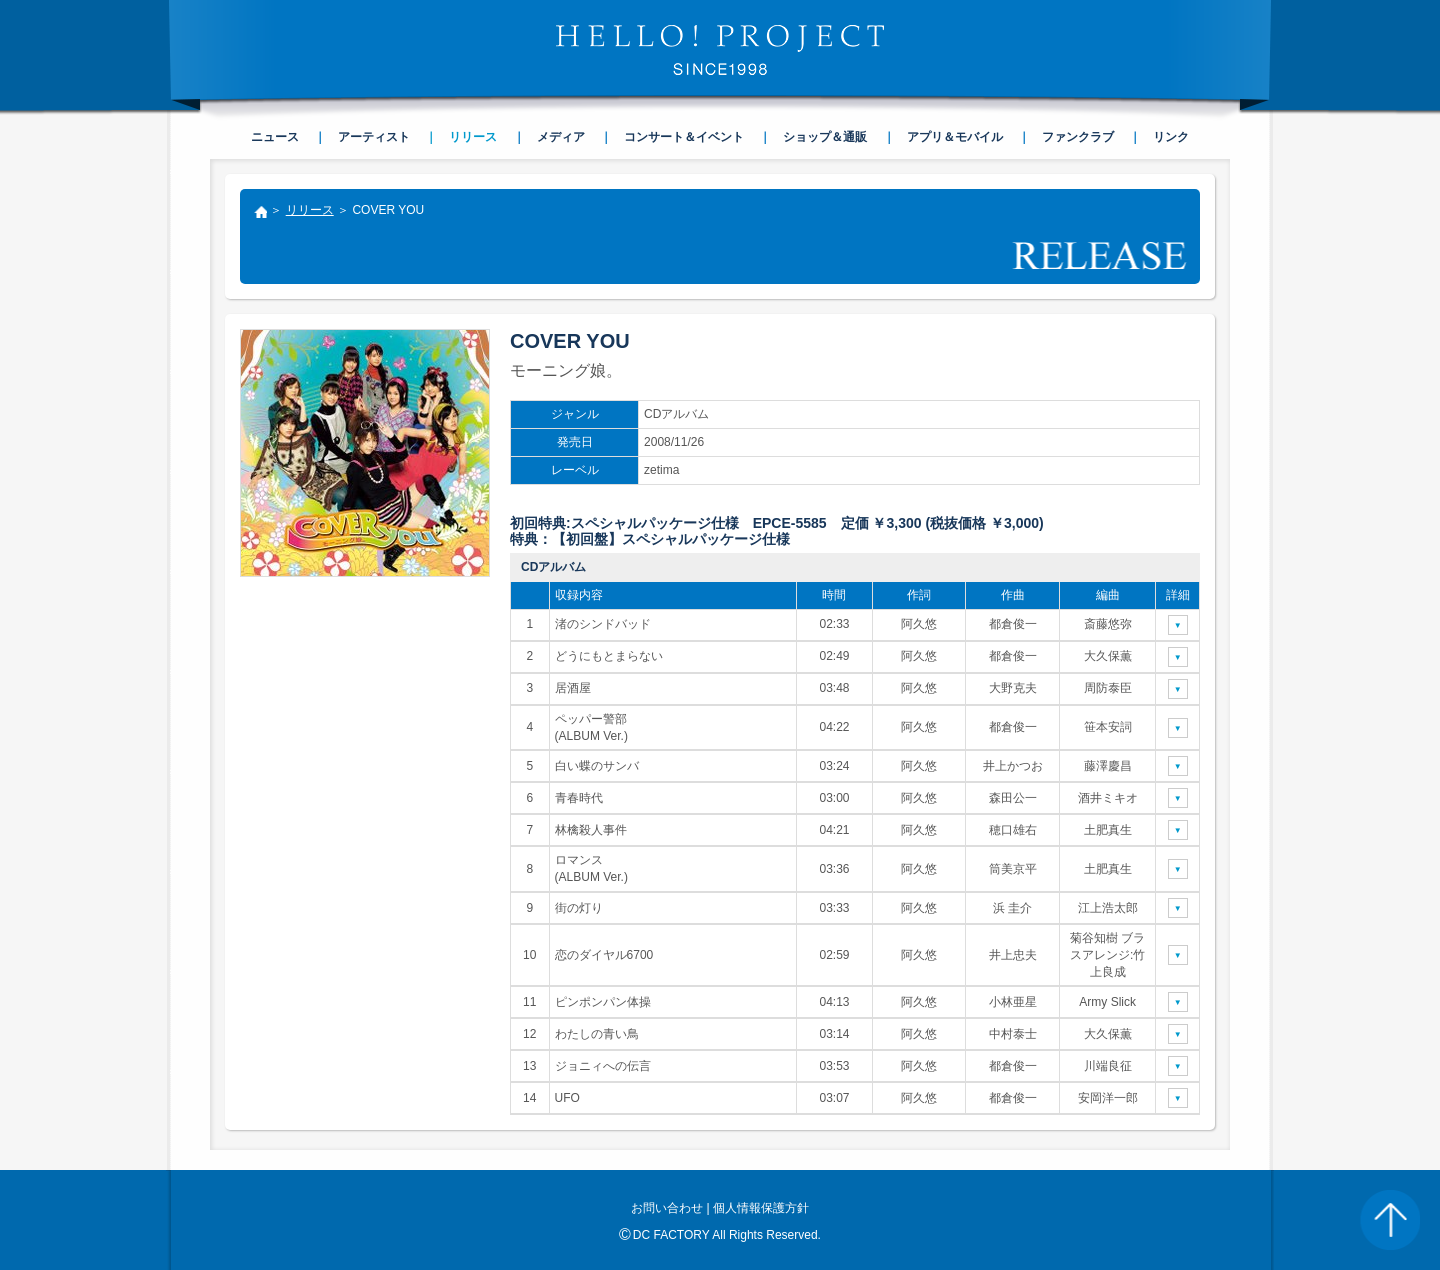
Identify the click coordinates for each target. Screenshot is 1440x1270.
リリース (310, 210)
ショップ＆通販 (825, 137)
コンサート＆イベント (684, 137)
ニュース (275, 137)
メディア (561, 137)
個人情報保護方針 (761, 1208)
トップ (260, 214)
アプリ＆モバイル (955, 137)
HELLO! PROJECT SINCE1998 (720, 50)
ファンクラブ (1078, 137)
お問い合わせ (667, 1208)
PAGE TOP (1390, 1220)
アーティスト (374, 137)
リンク (1171, 137)
